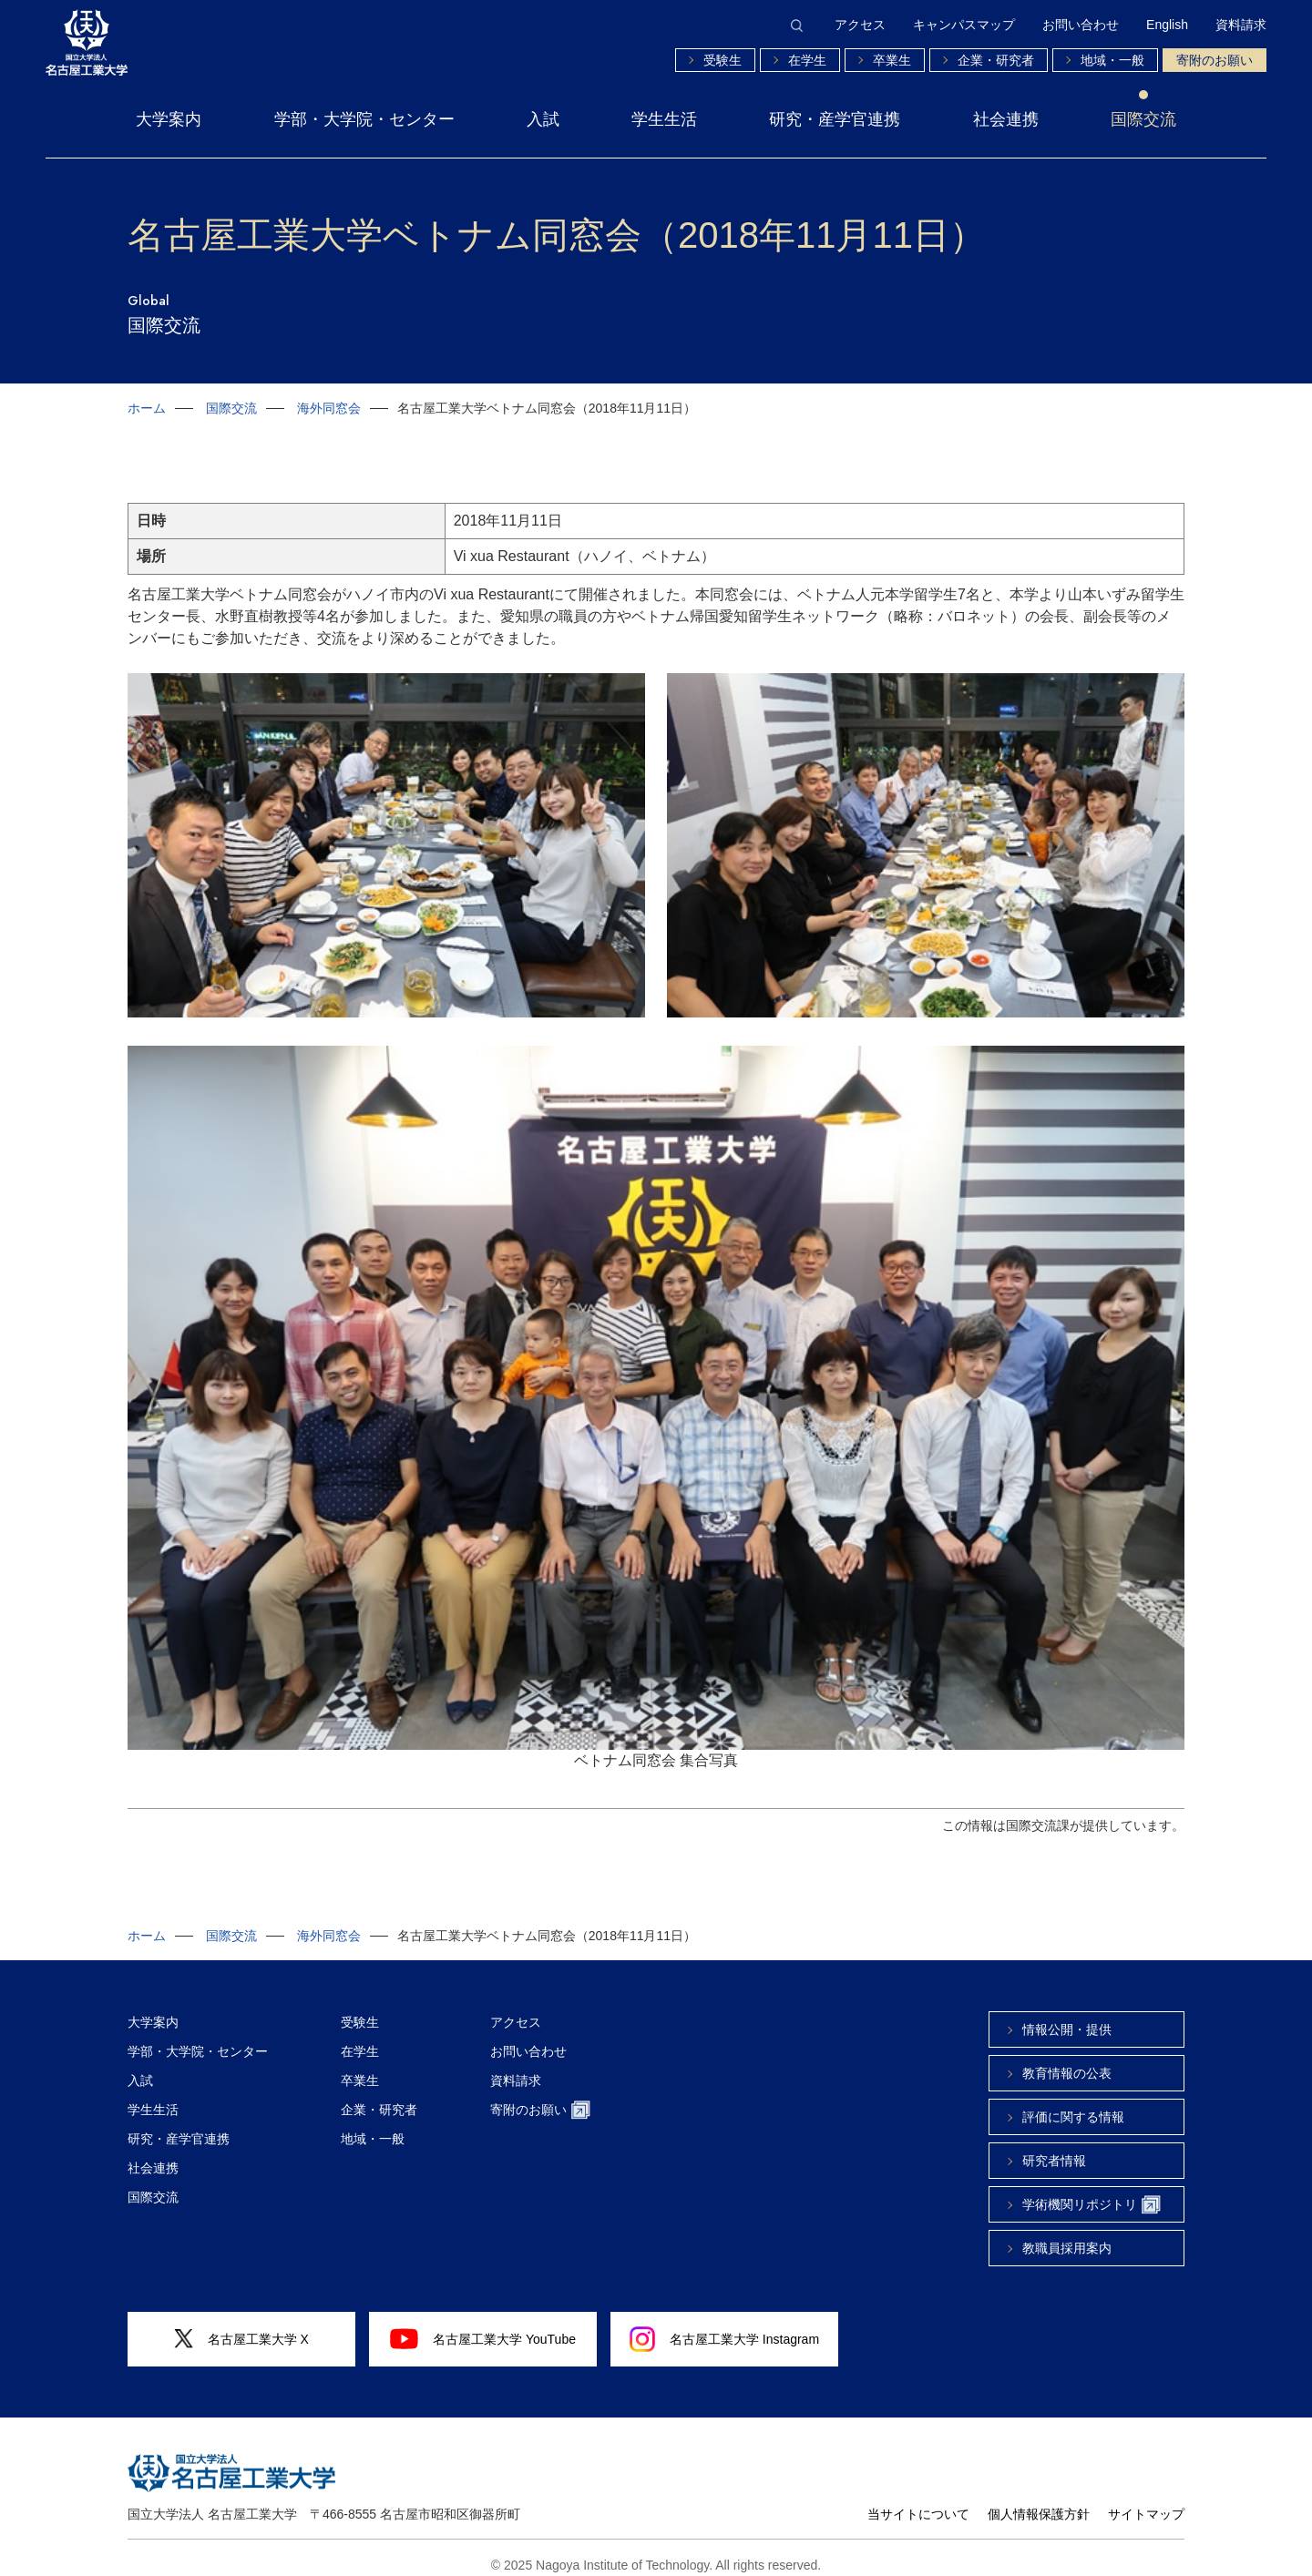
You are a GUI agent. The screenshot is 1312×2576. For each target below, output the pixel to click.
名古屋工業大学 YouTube (483, 2325)
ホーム (147, 408)
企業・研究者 (996, 60)
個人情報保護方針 (1039, 2500)
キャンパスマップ (964, 24)
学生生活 (664, 119)
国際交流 (1143, 119)
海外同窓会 (329, 408)
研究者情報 (1054, 2147)
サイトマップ (1146, 2500)
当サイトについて (918, 2500)
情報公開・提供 (1067, 2016)
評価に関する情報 (1073, 2103)
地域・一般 (1112, 60)
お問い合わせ (1080, 24)
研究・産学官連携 (834, 119)
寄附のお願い (1214, 60)
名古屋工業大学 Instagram (724, 2325)
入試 (543, 119)
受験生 (722, 60)
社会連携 (1006, 119)
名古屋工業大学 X (241, 2325)
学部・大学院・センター (364, 119)
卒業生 (892, 60)
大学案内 (168, 119)
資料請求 (1240, 24)
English (1167, 24)
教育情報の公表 (1067, 2059)
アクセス (860, 24)
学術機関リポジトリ (1091, 2191)
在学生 (807, 60)
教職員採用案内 (1067, 2234)
